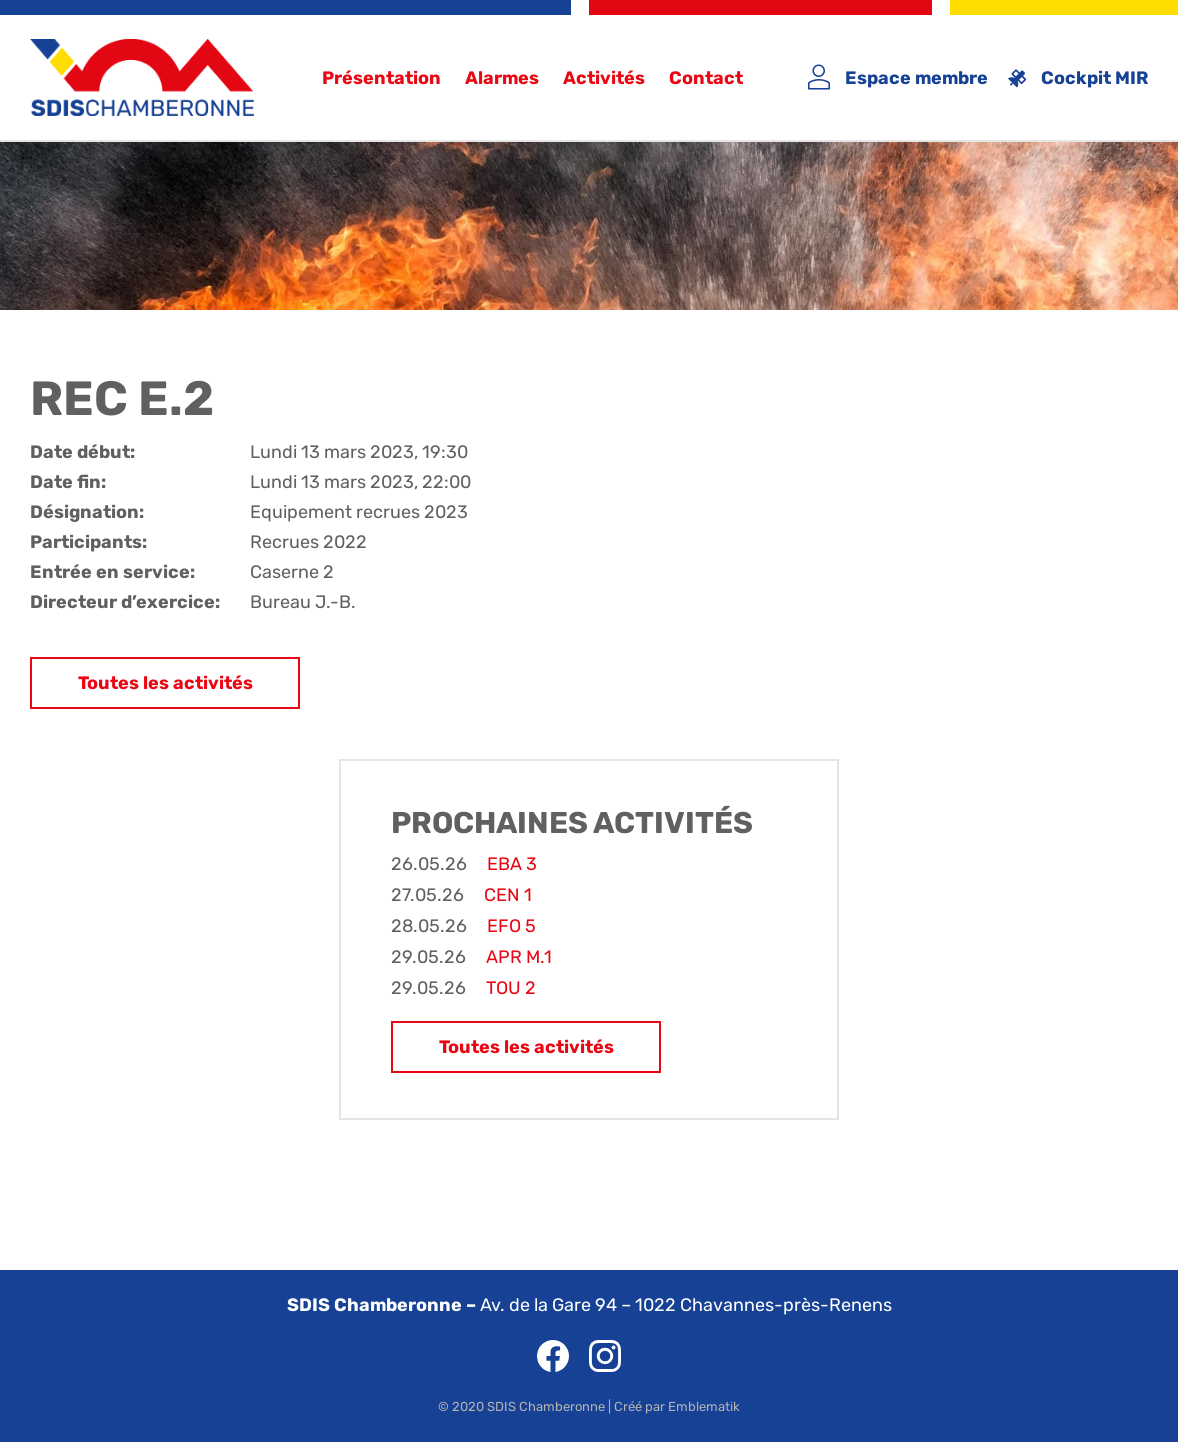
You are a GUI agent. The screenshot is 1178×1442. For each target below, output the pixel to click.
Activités (604, 78)
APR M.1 (519, 957)
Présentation (381, 78)
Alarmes (502, 78)
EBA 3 (512, 864)
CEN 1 (508, 895)
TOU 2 (511, 988)
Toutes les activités (165, 683)
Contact (706, 78)
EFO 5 (511, 926)
